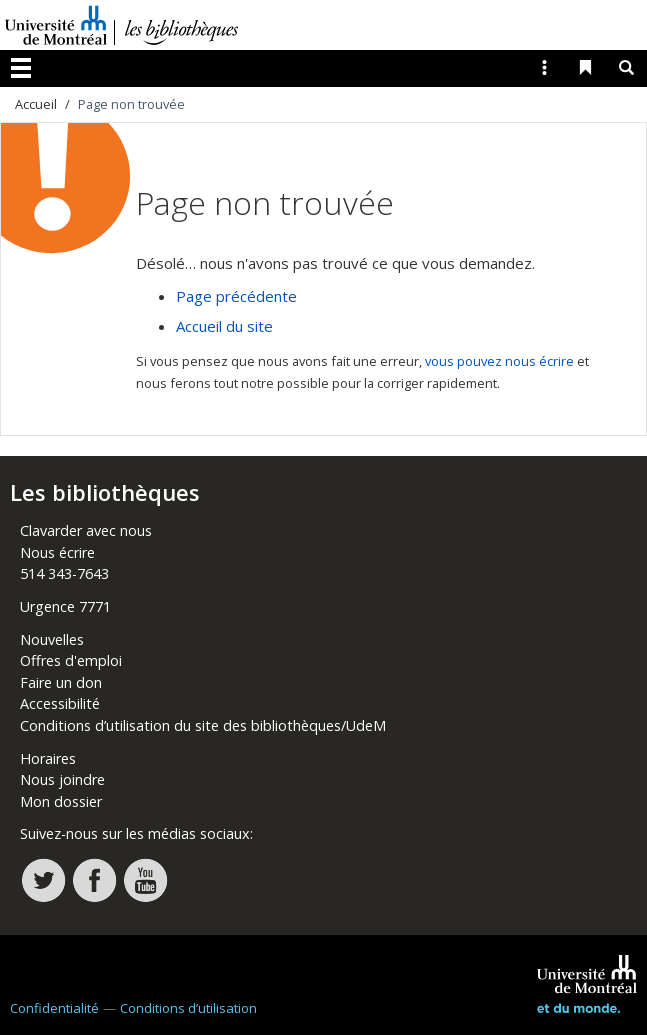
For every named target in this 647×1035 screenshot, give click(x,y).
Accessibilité (60, 703)
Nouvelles (52, 639)
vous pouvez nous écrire (499, 361)
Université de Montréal (56, 25)
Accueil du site (224, 326)
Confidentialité (54, 1008)
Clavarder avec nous (86, 530)
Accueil (36, 104)
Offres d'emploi (71, 660)
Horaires (48, 758)
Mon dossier (61, 801)
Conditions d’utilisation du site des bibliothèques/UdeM (203, 725)
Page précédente (236, 296)
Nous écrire (57, 552)
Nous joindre (62, 779)
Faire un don (61, 682)
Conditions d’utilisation (188, 1008)
